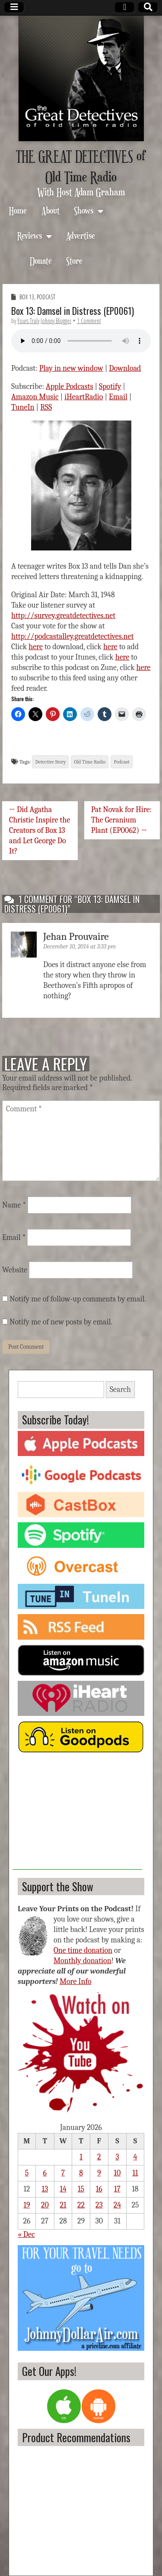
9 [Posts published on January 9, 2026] (99, 2173)
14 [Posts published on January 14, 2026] (63, 2189)
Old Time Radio (89, 762)
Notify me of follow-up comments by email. (78, 1299)
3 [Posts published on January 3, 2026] (117, 2157)
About (50, 210)
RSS (46, 407)
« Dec (26, 2234)
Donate (41, 260)
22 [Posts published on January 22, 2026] (81, 2205)
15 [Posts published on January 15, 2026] (81, 2189)
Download (125, 368)
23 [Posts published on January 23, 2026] (99, 2205)
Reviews (29, 235)
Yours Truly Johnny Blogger (44, 321)
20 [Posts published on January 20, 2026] (45, 2205)
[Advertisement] (77, 1815)
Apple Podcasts (69, 386)
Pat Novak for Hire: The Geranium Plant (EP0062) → (121, 820)
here (36, 646)
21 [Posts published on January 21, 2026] (63, 2205)
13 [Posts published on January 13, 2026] (44, 2189)
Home (18, 210)
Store (74, 260)
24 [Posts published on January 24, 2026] (117, 2205)
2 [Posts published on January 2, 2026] (99, 2157)
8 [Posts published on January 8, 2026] (81, 2173)
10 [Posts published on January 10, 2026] (117, 2173)
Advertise (80, 235)
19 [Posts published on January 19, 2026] (26, 2205)
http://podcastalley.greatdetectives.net (72, 636)
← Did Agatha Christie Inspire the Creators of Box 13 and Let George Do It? (39, 830)
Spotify (110, 386)
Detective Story (50, 762)
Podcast (46, 297)
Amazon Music (35, 396)
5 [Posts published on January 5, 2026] (27, 2173)
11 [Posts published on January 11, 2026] (135, 2173)
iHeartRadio (83, 396)
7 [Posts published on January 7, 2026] (63, 2173)
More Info (76, 1981)
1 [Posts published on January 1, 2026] (81, 2157)
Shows (83, 210)
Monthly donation (82, 1960)
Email (118, 396)
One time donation (83, 1950)
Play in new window (71, 368)
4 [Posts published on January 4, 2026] (135, 2157)
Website (14, 1270)
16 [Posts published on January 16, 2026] (99, 2189)
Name (14, 1205)
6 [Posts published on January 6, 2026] (45, 2173)
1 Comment (89, 321)
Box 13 (26, 297)
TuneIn (23, 407)
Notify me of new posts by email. (61, 1322)
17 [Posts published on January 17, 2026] (117, 2189)
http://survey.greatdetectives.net (63, 615)
